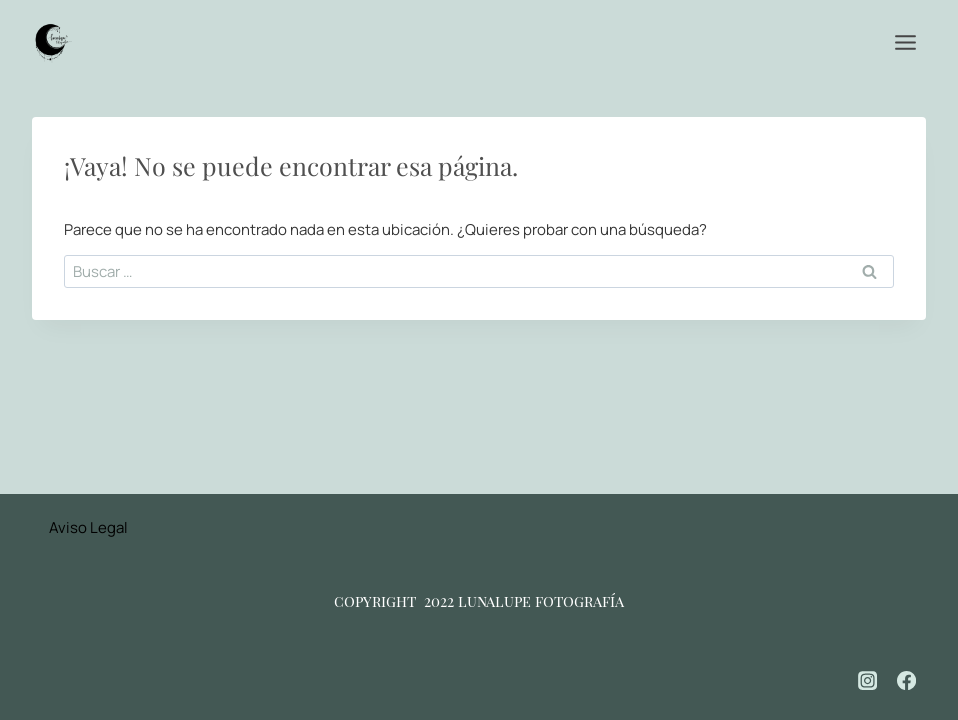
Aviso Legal (88, 527)
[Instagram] (868, 681)
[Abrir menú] (905, 42)
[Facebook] (907, 681)
